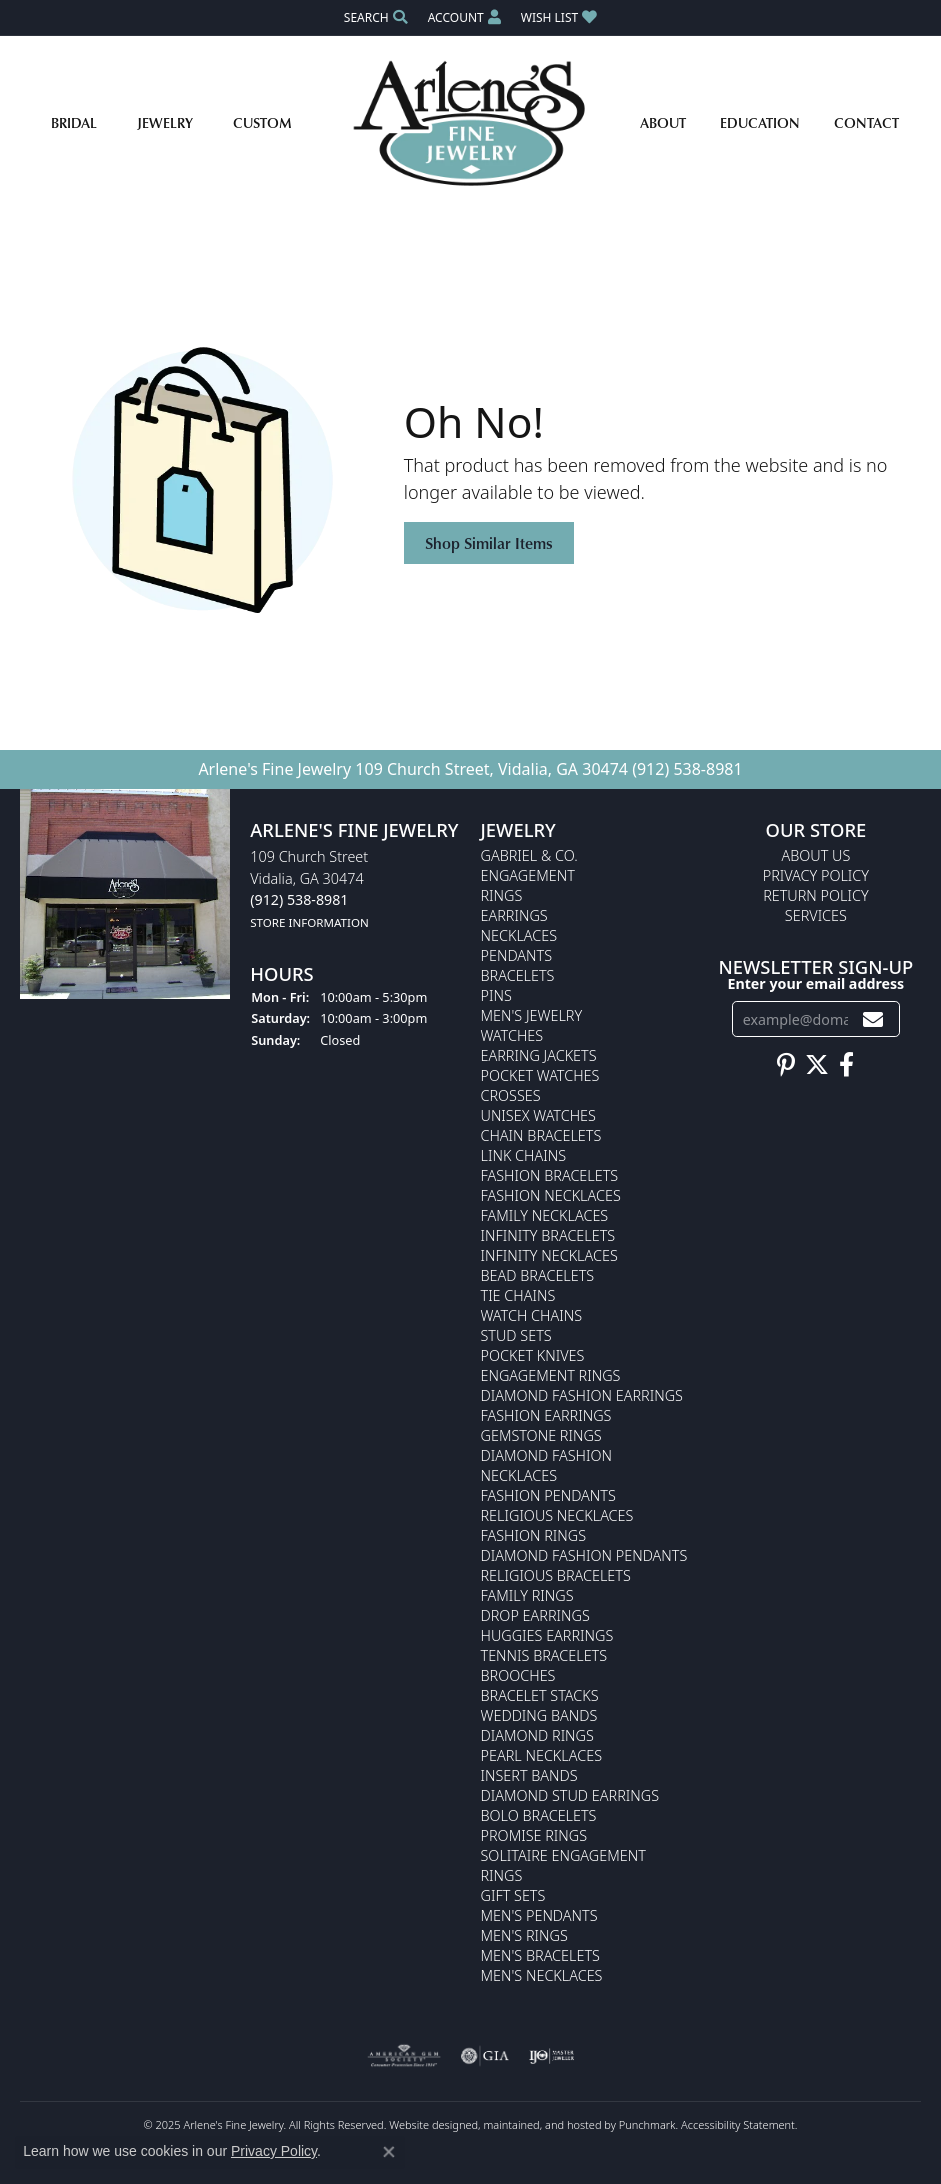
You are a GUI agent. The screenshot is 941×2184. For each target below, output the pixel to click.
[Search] (376, 17)
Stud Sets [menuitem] (516, 1335)
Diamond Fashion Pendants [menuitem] (584, 1555)
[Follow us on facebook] (846, 1066)
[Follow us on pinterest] (786, 1066)
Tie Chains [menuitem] (518, 1295)
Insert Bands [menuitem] (529, 1775)
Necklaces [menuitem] (519, 935)
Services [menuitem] (816, 915)
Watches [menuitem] (512, 1035)
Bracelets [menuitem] (518, 975)
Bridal (74, 122)
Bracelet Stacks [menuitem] (540, 1695)
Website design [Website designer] (427, 2124)
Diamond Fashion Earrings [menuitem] (582, 1395)
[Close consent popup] (389, 2152)
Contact (866, 122)
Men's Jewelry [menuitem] (532, 1015)
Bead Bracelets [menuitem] (538, 1275)
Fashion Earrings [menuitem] (546, 1415)
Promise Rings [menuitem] (534, 1835)
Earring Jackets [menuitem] (539, 1055)
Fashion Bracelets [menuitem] (550, 1175)
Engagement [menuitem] (528, 875)
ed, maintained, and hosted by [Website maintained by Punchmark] (541, 2124)
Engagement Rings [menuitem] (551, 1375)
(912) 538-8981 (687, 769)
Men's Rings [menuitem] (524, 1935)
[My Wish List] (559, 17)
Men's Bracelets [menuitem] (540, 1955)
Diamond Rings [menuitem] (537, 1735)
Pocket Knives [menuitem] (533, 1355)
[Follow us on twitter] (817, 1066)
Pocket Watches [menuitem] (540, 1075)
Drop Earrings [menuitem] (535, 1615)
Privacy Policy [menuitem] (816, 875)
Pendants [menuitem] (517, 955)
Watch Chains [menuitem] (532, 1315)
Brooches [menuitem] (518, 1675)
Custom (262, 122)
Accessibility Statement (738, 2124)
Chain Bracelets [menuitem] (541, 1135)
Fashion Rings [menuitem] (534, 1535)
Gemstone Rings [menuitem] (541, 1435)
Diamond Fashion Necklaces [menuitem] (547, 1465)
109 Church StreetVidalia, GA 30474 (309, 889)
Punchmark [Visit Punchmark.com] (647, 2124)
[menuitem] (404, 2056)
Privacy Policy (274, 2151)
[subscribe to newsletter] (873, 1019)
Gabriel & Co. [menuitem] (529, 855)
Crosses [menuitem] (511, 1095)
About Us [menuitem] (815, 855)
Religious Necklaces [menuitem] (557, 1515)
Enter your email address (815, 983)
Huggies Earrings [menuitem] (547, 1635)
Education (760, 122)
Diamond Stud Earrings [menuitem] (570, 1795)
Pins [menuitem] (496, 995)
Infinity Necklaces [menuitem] (549, 1255)
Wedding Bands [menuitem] (539, 1715)
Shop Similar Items (489, 543)
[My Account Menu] (464, 17)
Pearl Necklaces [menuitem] (542, 1755)
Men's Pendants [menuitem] (539, 1915)
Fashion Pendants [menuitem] (548, 1495)
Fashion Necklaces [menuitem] (551, 1195)
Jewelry (165, 122)
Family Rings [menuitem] (527, 1595)
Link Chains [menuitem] (524, 1155)
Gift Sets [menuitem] (513, 1895)
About (663, 122)
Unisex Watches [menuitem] (538, 1115)
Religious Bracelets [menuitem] (556, 1575)
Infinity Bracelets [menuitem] (548, 1235)
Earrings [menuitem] (514, 915)
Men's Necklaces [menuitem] (542, 1975)
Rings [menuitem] (502, 895)
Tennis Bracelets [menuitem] (544, 1655)
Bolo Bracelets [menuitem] (539, 1815)
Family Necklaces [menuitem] (545, 1215)
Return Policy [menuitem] (816, 895)
